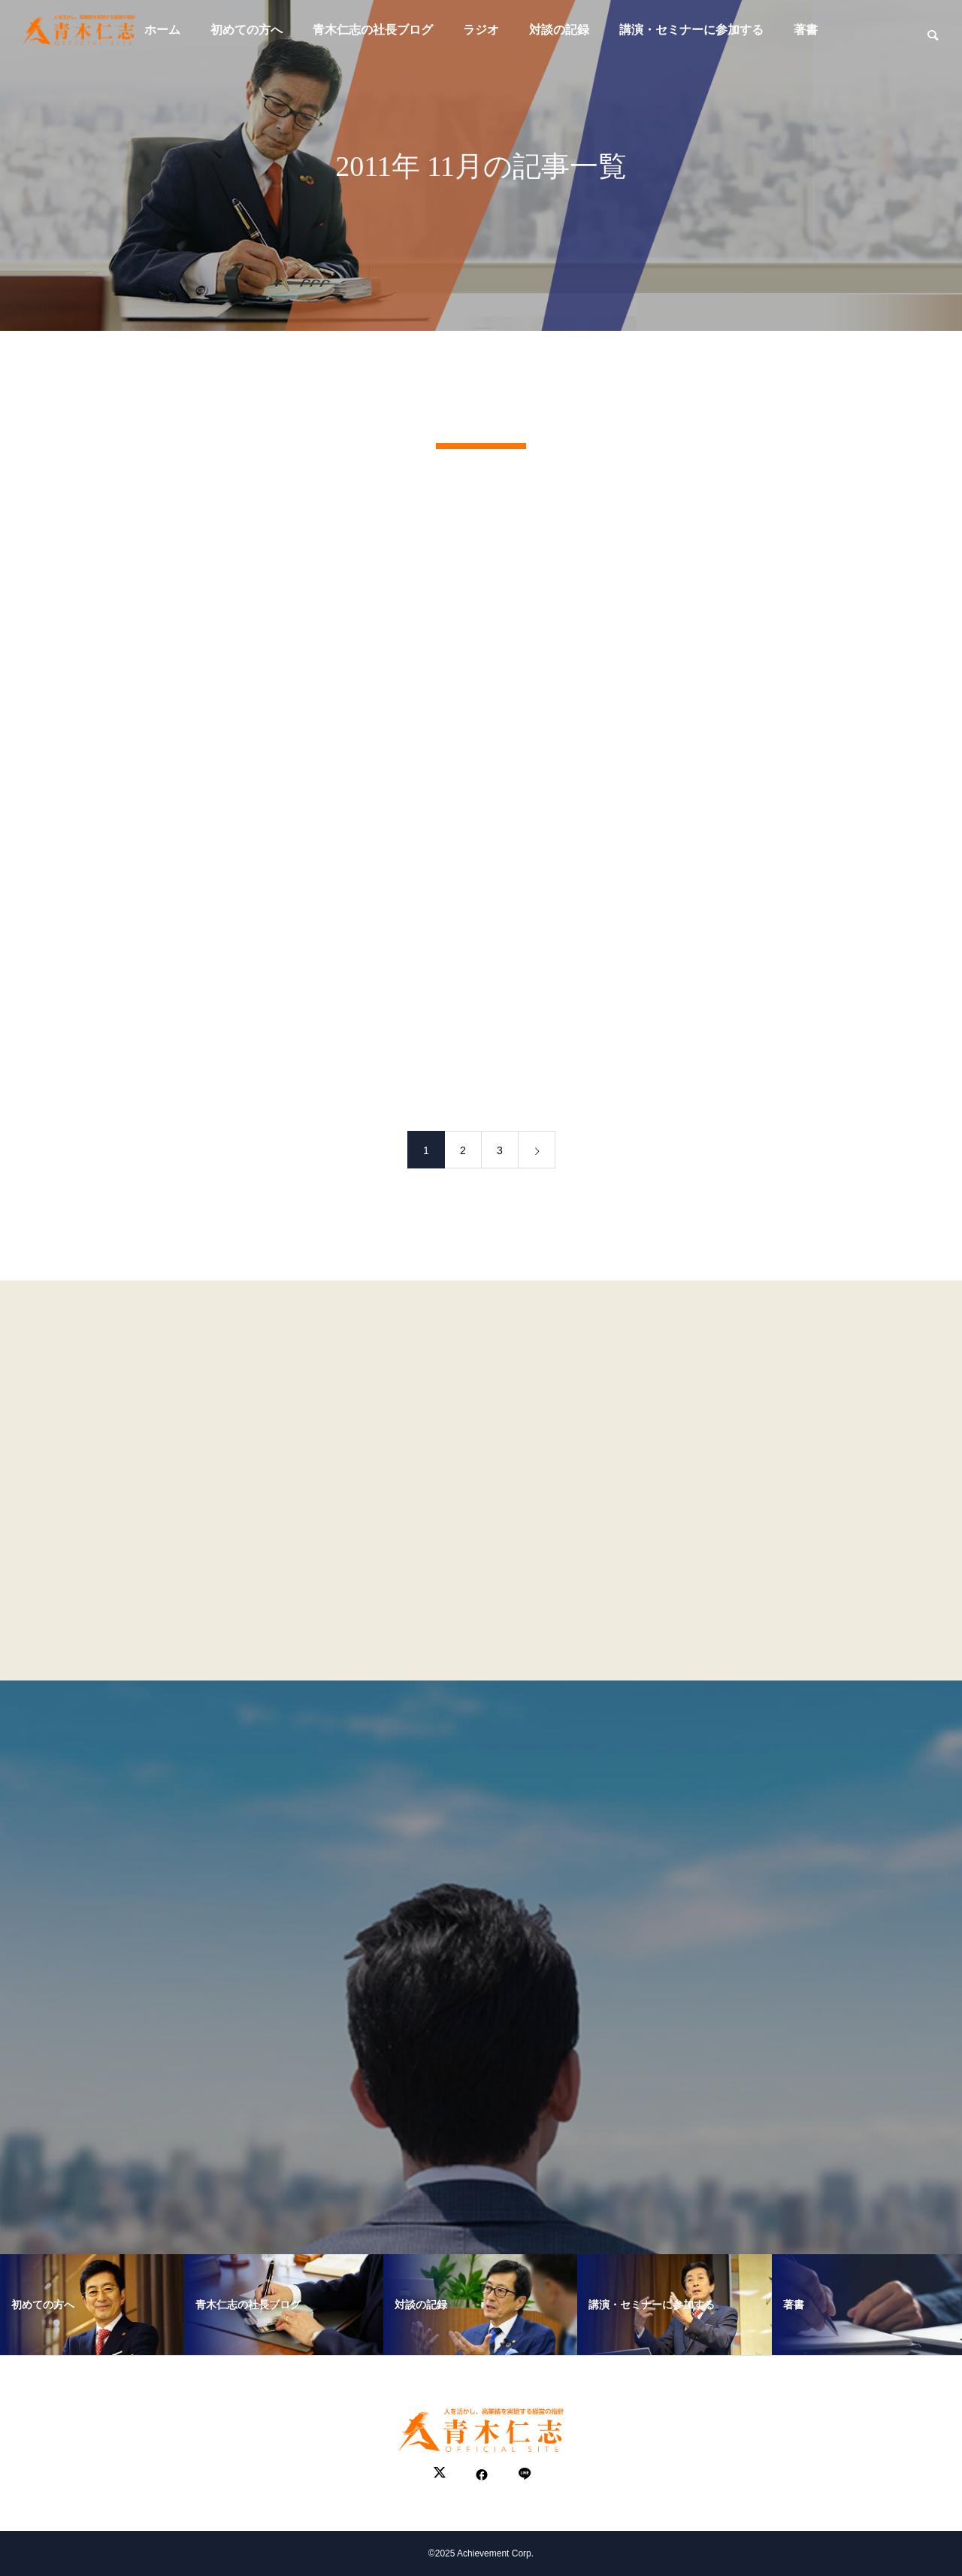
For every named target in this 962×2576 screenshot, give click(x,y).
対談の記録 (559, 29)
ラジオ (481, 29)
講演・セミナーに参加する (691, 29)
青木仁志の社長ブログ (373, 29)
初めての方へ (246, 29)
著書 (806, 29)
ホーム (162, 29)
